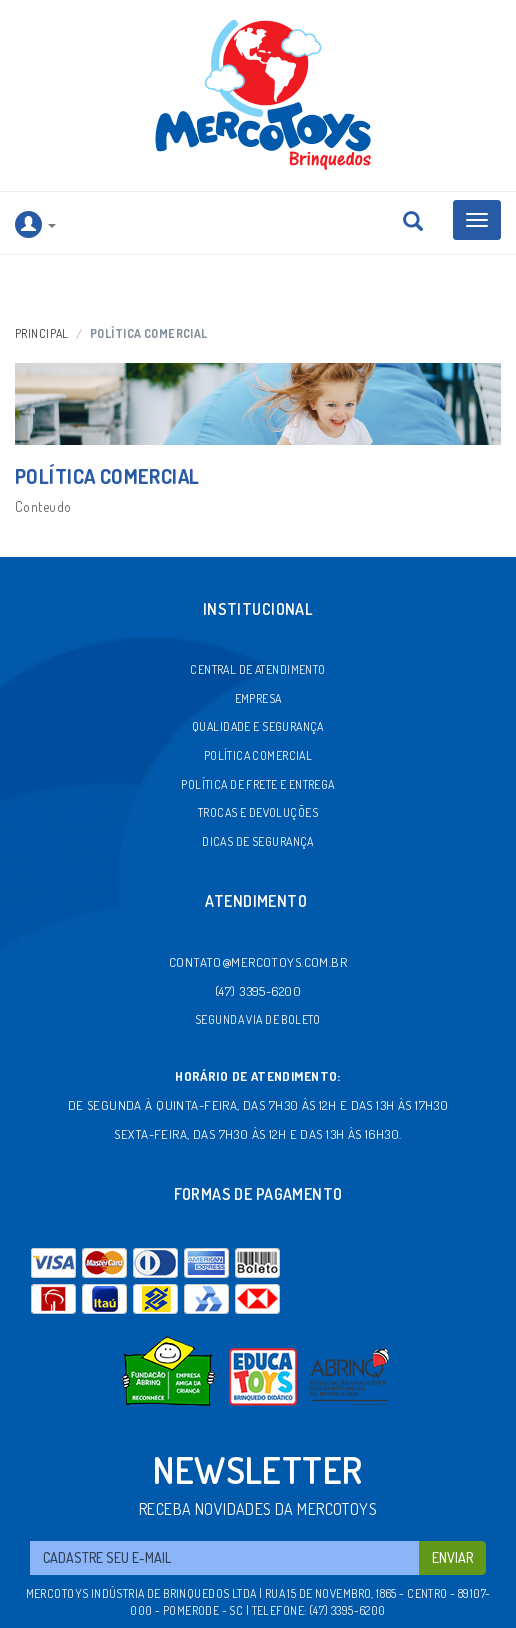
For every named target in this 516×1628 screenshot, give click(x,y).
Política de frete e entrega (257, 784)
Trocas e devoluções (258, 812)
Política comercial (258, 755)
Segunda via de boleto (258, 1019)
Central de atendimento (257, 669)
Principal (42, 333)
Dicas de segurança (258, 841)
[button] (35, 223)
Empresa (258, 698)
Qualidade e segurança (258, 726)
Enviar (452, 1557)
